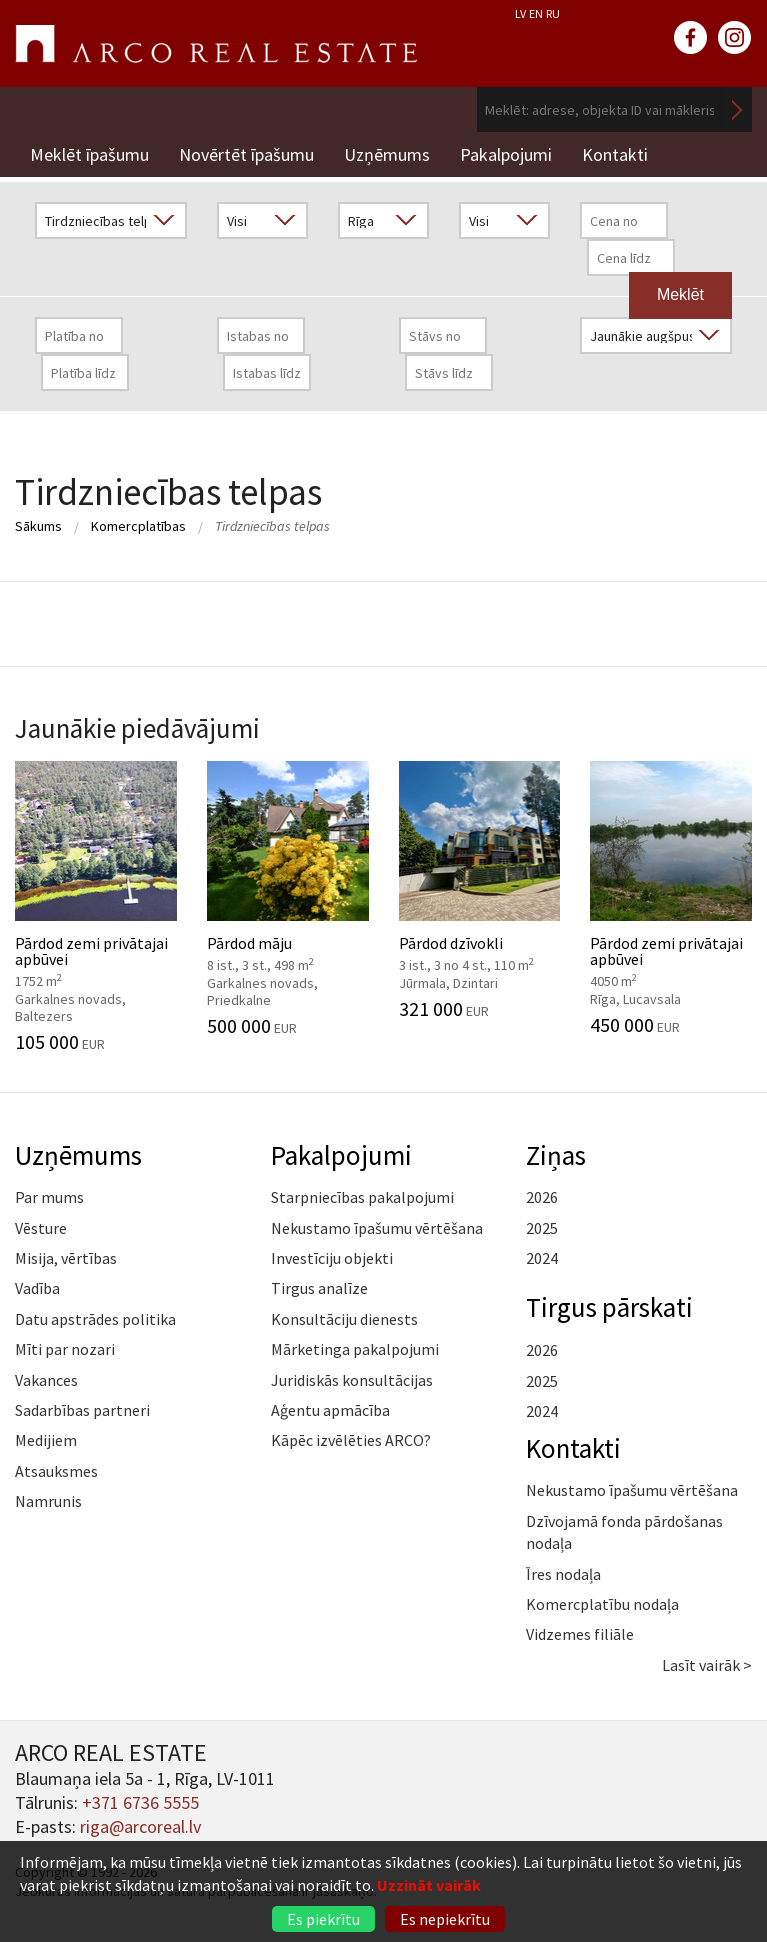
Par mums (49, 1197)
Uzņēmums (387, 154)
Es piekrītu (323, 1919)
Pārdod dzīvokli (480, 890)
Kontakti (615, 154)
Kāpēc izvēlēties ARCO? (351, 1440)
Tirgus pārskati (609, 1307)
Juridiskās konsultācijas (352, 1380)
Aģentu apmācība (330, 1410)
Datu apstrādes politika (95, 1319)
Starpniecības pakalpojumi (362, 1197)
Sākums (38, 526)
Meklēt (737, 109)
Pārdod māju (288, 899)
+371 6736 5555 (140, 1802)
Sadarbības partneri (82, 1410)
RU (553, 13)
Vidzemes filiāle (580, 1634)
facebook (691, 38)
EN (536, 13)
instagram (735, 38)
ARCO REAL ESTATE (216, 44)
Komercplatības (138, 526)
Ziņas (556, 1155)
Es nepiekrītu (445, 1919)
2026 (542, 1197)
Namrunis (48, 1501)
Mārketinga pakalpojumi (355, 1349)
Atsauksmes (56, 1471)
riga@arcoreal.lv (140, 1826)
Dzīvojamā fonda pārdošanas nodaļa (624, 1532)
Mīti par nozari (65, 1349)
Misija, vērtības (66, 1258)
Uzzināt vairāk (429, 1885)
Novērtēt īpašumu (246, 154)
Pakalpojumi (506, 154)
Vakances (46, 1380)
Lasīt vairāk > (707, 1665)
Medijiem (46, 1440)
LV (520, 13)
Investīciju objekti (332, 1258)
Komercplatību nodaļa (602, 1604)
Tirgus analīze (319, 1288)
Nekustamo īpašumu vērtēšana (377, 1228)
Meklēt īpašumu (89, 154)
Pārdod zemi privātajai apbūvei (96, 907)
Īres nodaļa (563, 1574)
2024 (542, 1258)
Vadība (37, 1288)
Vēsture (41, 1228)
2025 (542, 1228)
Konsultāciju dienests (344, 1319)
